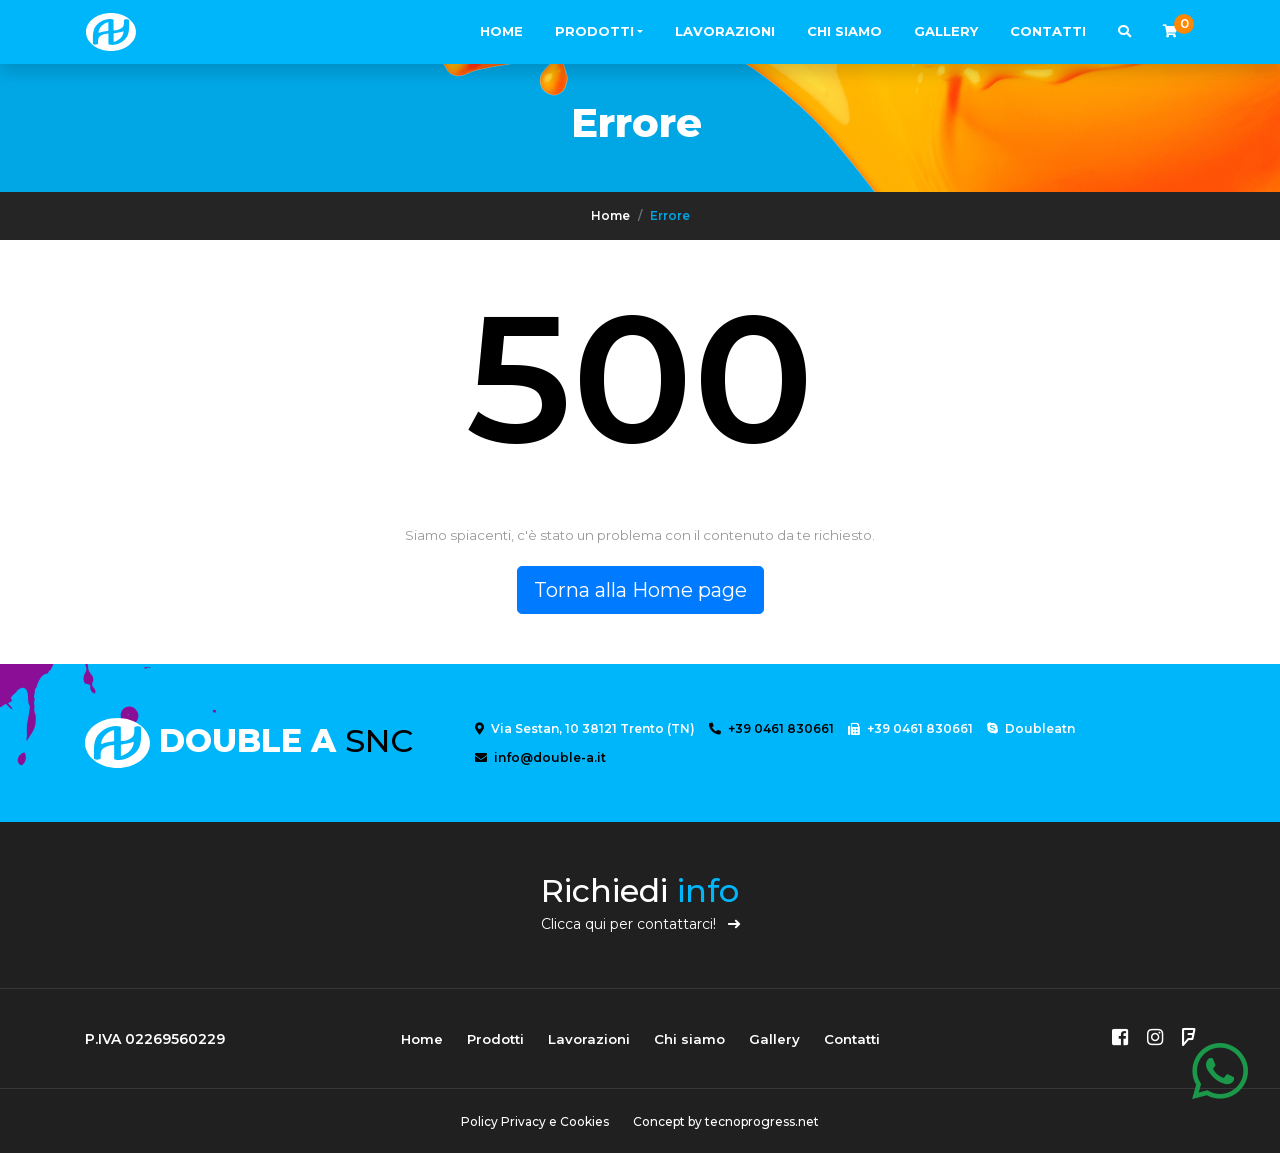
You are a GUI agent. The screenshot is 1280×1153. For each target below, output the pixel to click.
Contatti (1048, 31)
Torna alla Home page (640, 590)
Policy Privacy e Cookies (535, 1121)
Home (501, 31)
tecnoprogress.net (762, 1121)
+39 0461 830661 (771, 728)
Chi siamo (844, 31)
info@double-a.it (540, 757)
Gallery (946, 31)
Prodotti (594, 31)
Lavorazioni (725, 31)
